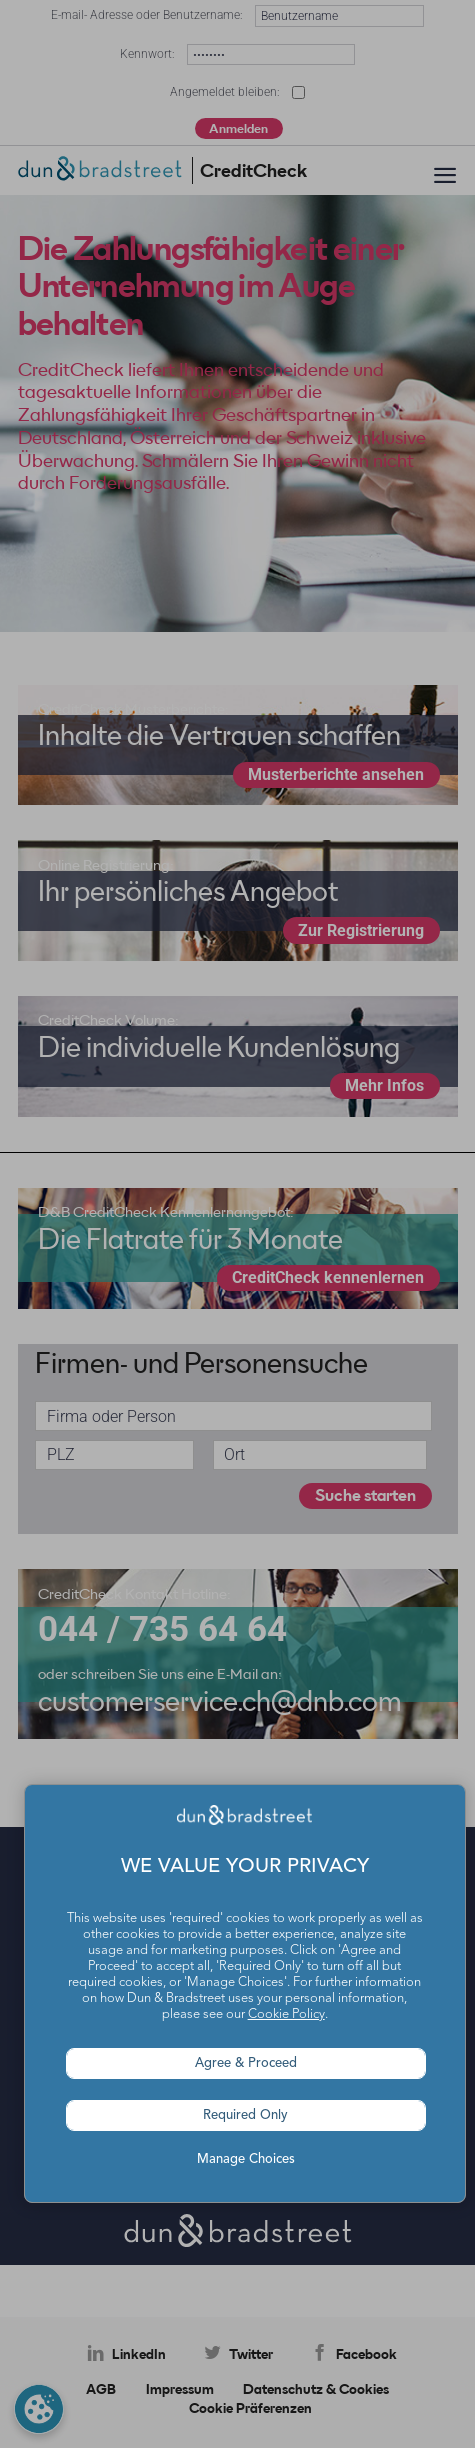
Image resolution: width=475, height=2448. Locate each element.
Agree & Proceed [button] (246, 2063)
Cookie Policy (286, 2014)
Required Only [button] (245, 2115)
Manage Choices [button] (246, 2159)
